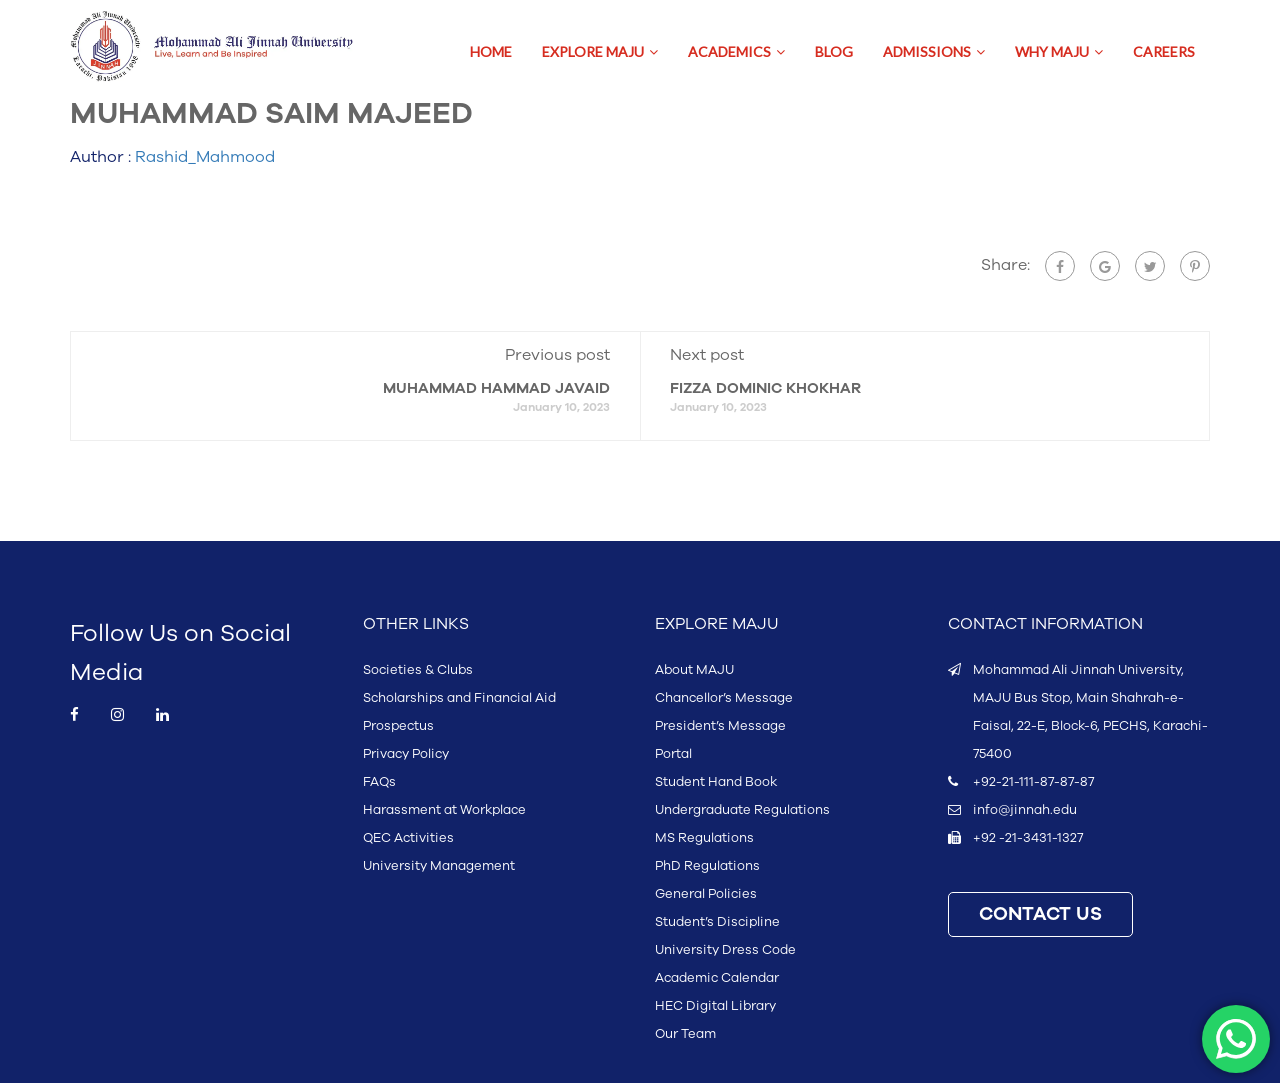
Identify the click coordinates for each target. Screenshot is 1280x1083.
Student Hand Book (716, 782)
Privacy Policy (406, 754)
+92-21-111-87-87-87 (1033, 782)
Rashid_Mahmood (205, 157)
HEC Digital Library (715, 1006)
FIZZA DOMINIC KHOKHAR (765, 388)
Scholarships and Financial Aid (459, 698)
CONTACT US (1040, 914)
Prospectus (398, 726)
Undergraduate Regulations (742, 810)
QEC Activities (408, 838)
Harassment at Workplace (444, 810)
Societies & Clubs (418, 670)
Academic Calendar (717, 978)
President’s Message (720, 726)
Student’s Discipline (717, 922)
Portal (673, 754)
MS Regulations (704, 838)
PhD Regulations (707, 866)
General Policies (706, 894)
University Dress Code (725, 950)
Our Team (685, 1034)
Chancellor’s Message (724, 698)
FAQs (379, 782)
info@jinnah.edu (1025, 810)
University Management (439, 866)
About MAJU (694, 670)
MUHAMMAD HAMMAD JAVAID (496, 388)
